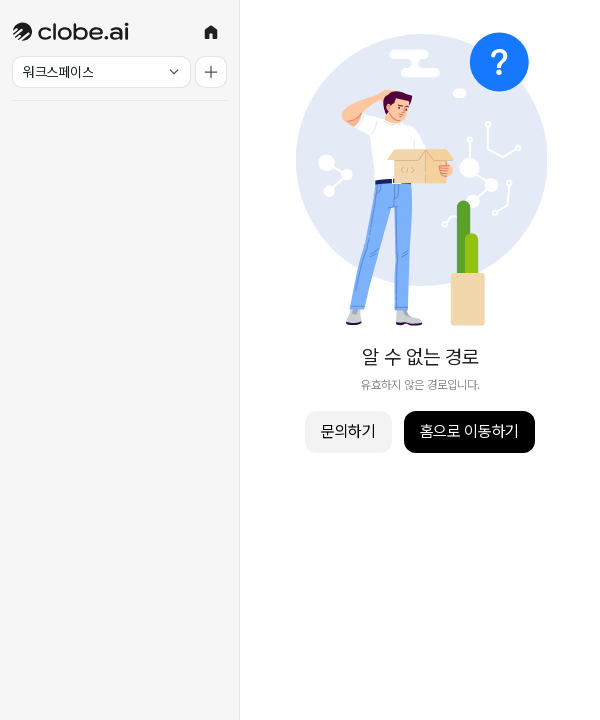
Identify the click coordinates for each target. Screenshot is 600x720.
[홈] (211, 32)
